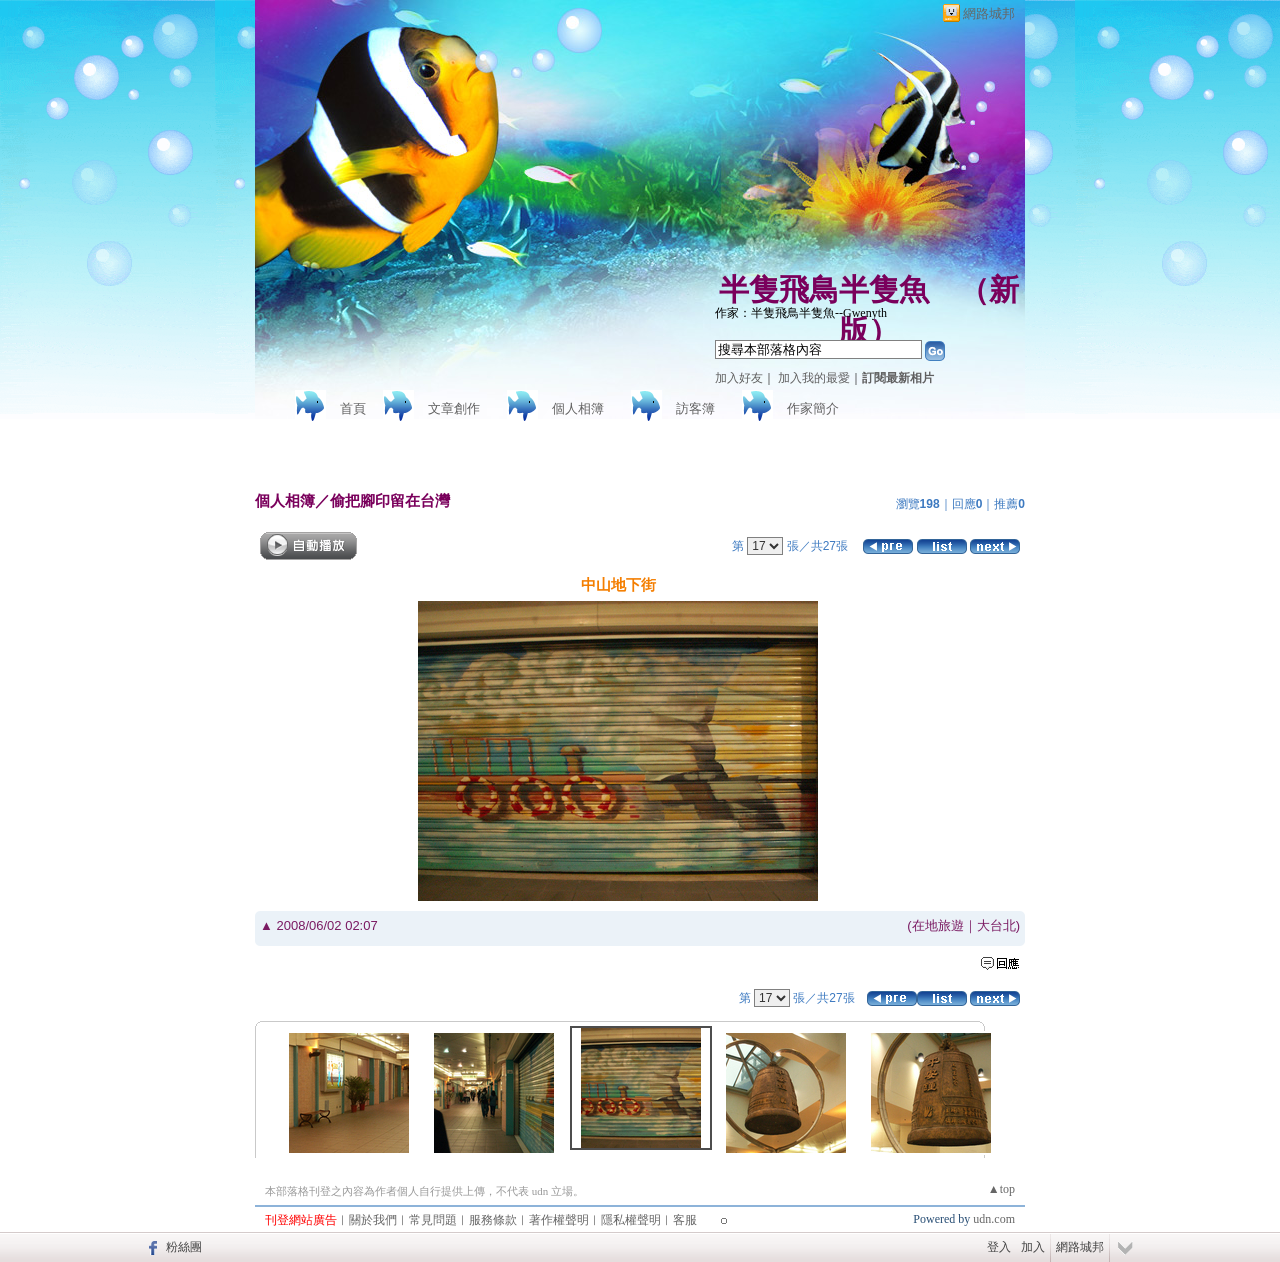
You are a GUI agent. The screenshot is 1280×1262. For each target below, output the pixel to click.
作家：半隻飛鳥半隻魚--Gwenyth (801, 313)
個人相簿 (578, 408)
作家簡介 (813, 408)
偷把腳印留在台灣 (390, 500)
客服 (685, 1220)
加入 (1033, 1247)
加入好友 (739, 378)
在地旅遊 (938, 925)
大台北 (996, 925)
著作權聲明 (559, 1220)
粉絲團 (184, 1247)
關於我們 (373, 1220)
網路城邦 (989, 13)
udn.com (994, 1219)
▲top (1001, 1189)
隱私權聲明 (631, 1220)
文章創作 (454, 408)
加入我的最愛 (814, 378)
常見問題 (433, 1220)
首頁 (353, 408)
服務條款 (493, 1220)
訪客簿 (695, 408)
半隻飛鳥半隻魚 (824, 289)
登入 (999, 1247)
